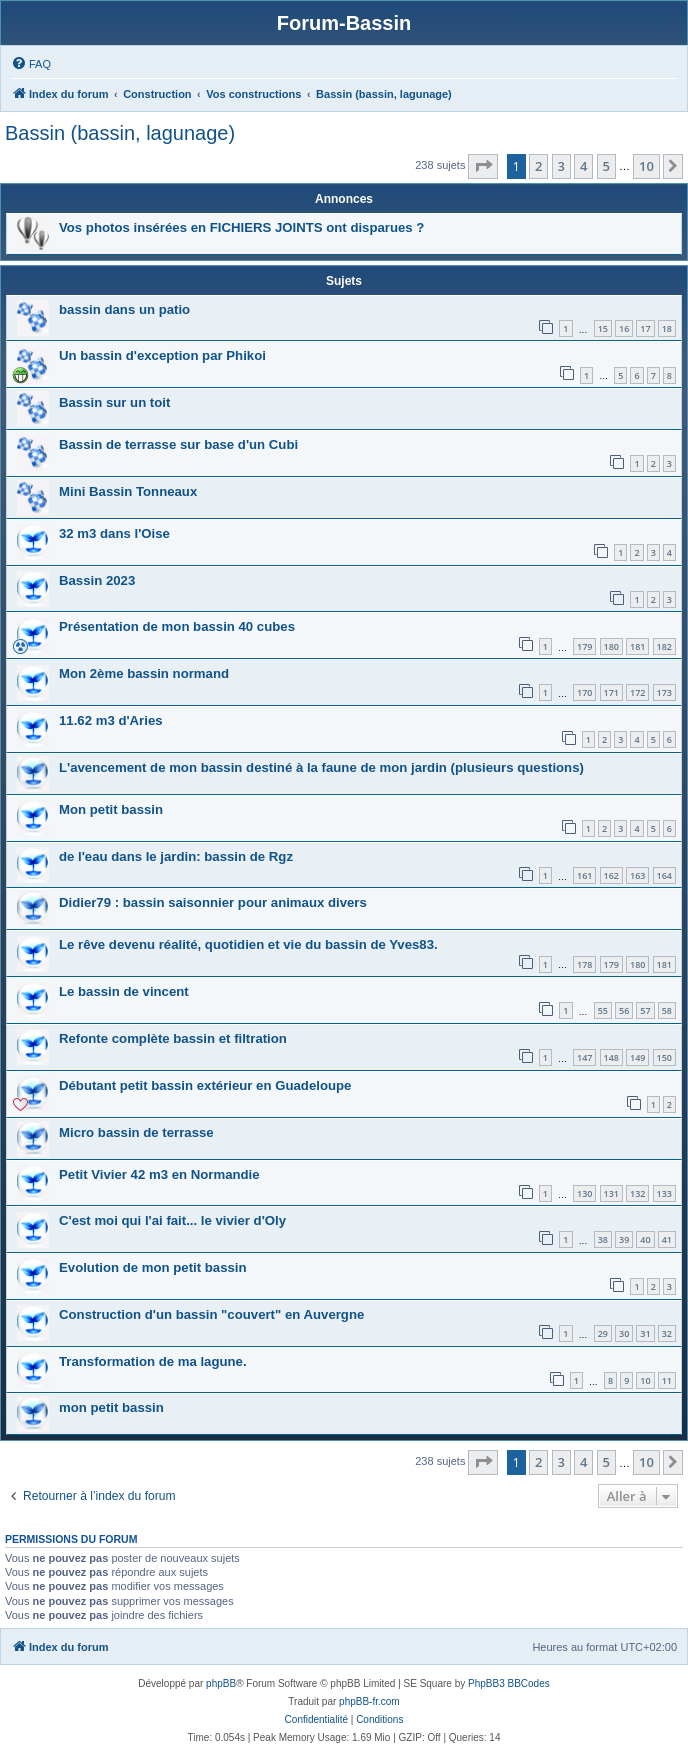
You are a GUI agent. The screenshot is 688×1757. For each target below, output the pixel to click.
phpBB (221, 1683)
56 (624, 1010)
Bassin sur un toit (114, 402)
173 (664, 692)
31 (645, 1333)
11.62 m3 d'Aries (111, 720)
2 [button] (538, 166)
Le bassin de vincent (124, 991)
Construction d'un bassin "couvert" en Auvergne (211, 1314)
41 (667, 1239)
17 (645, 328)
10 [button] (646, 166)
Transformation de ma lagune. (153, 1361)
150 (664, 1057)
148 (611, 1057)
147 (584, 1057)
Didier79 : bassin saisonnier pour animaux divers (213, 902)
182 (664, 646)
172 (637, 692)
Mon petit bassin (111, 809)
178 (584, 964)
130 (584, 1193)
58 (667, 1010)
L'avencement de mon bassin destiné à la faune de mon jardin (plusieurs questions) (321, 767)
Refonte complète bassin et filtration (173, 1038)
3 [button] (561, 166)
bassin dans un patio (124, 309)
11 (667, 1380)
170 (584, 692)
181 (637, 646)
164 (664, 875)
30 (624, 1333)
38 (603, 1239)
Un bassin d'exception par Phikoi (162, 355)
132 (637, 1193)
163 (637, 875)
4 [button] (583, 166)
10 (645, 1380)
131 (611, 1193)
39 (624, 1239)
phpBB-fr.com (369, 1701)
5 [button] (606, 166)
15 (603, 328)
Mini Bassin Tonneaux (128, 491)
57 (645, 1010)
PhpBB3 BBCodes (509, 1683)
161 (584, 875)
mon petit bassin (111, 1407)
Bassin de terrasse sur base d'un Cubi (178, 444)
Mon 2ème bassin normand (144, 673)
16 (624, 328)
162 (611, 875)
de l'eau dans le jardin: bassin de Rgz (176, 856)
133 (664, 1193)
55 (603, 1010)
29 (603, 1333)
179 (584, 646)
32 (667, 1333)
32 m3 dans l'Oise (114, 533)
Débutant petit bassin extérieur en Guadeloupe (205, 1085)
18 (667, 328)
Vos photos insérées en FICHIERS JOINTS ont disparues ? (241, 227)
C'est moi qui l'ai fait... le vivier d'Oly (172, 1220)
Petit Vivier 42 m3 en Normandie (159, 1174)
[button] (483, 166)
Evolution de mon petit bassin (153, 1267)
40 (645, 1239)
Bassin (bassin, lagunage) (120, 133)
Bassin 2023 (97, 580)
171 (611, 692)
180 (611, 646)
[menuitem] (31, 64)
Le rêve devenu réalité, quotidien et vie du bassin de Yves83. (248, 944)
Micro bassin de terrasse (136, 1132)
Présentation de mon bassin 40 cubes (177, 626)
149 (637, 1057)
